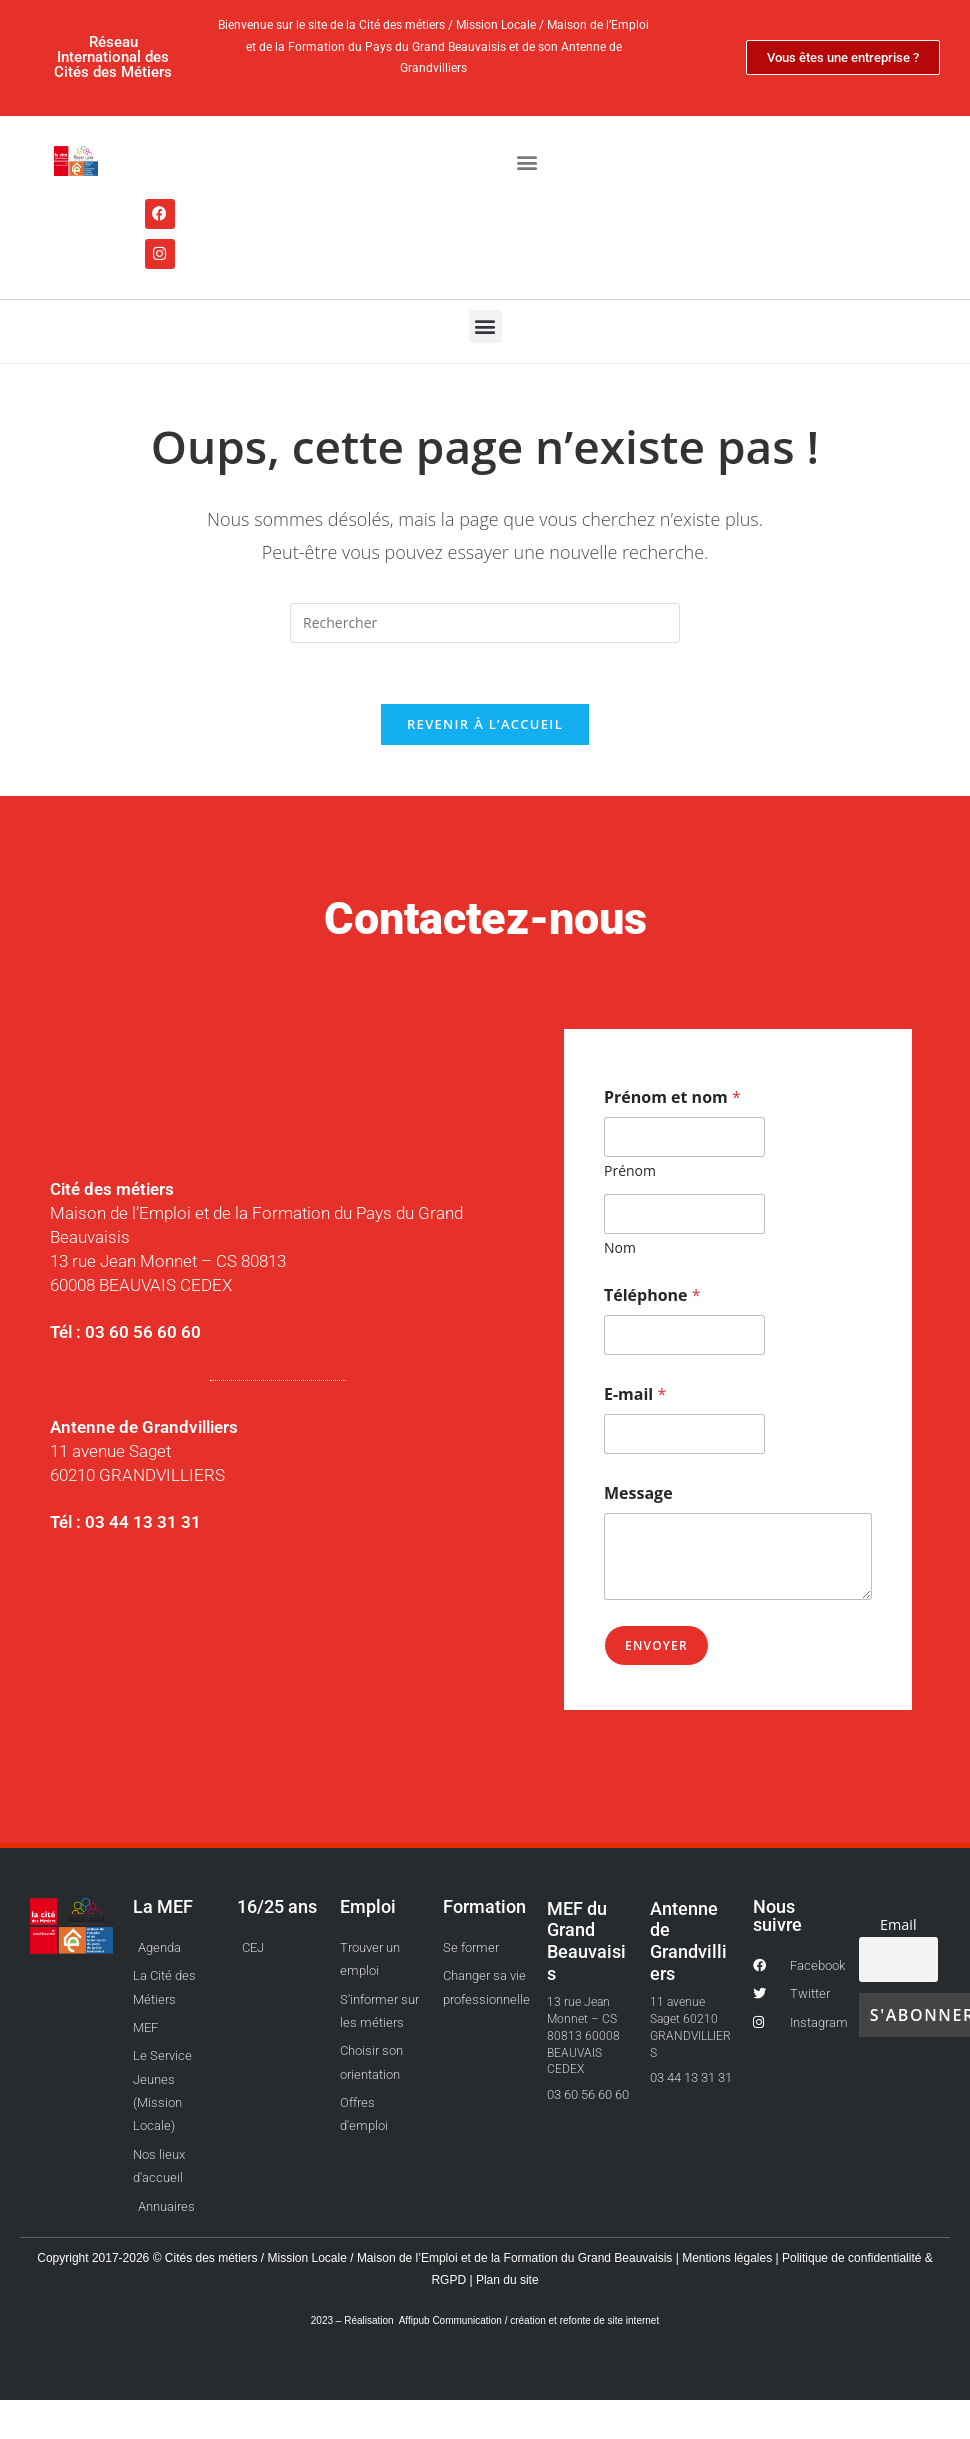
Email (898, 1924)
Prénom (630, 1170)
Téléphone (652, 1295)
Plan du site (506, 2280)
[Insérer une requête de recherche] (485, 623)
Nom (620, 1247)
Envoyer (656, 1645)
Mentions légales (728, 2258)
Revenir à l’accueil (485, 724)
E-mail (635, 1394)
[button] (526, 162)
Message (638, 1493)
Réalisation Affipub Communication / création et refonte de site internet (501, 2320)
